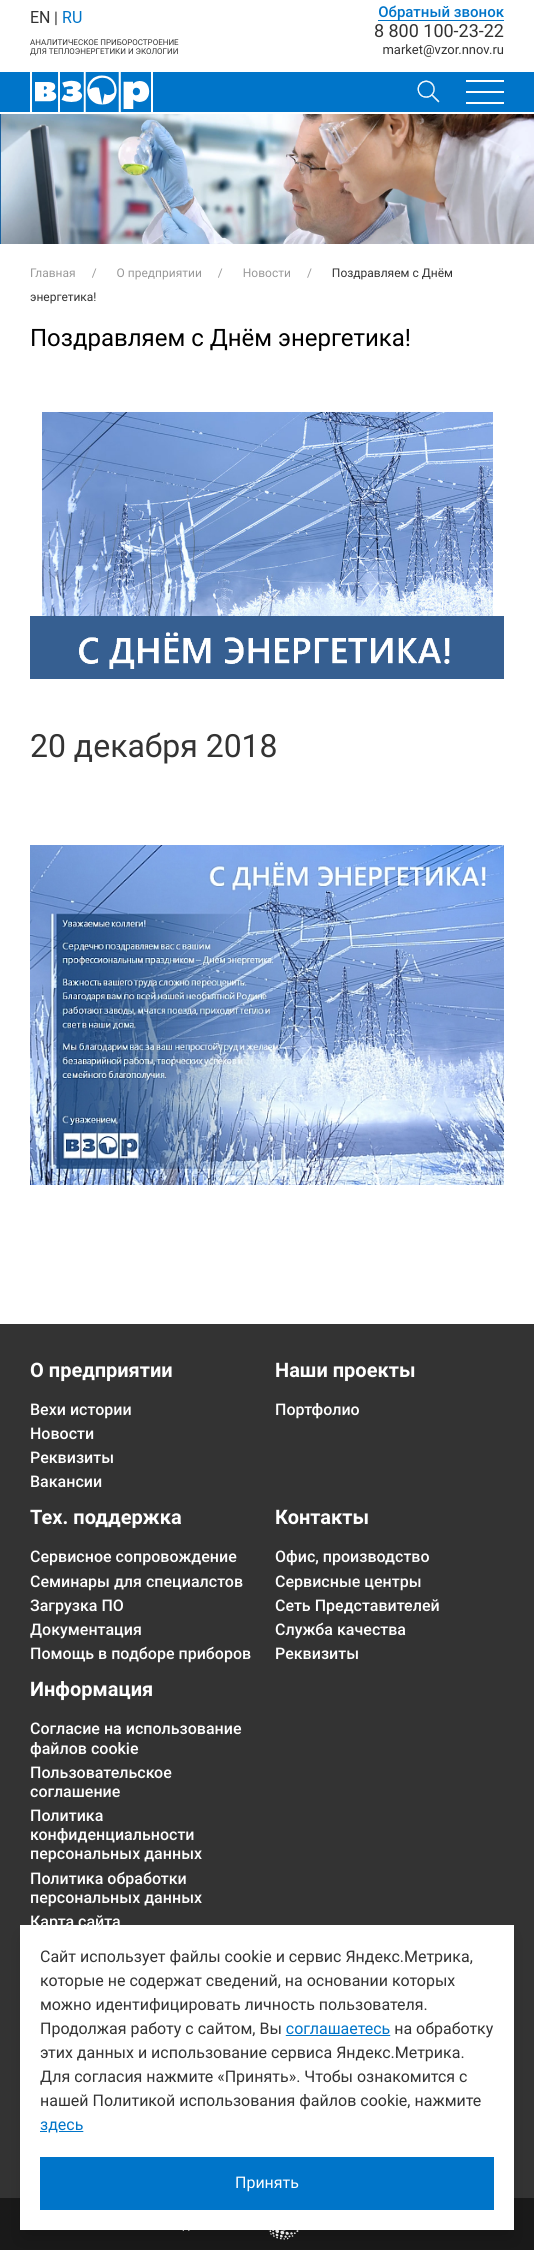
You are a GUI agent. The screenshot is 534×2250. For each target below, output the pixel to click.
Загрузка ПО (77, 1605)
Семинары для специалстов (136, 1581)
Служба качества (340, 1629)
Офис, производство (352, 1556)
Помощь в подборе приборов (140, 1653)
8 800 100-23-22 (439, 32)
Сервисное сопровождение (133, 1556)
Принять (267, 2182)
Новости (62, 1433)
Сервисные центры (348, 1581)
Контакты (322, 1517)
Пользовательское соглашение (101, 1782)
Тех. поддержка (106, 1517)
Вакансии (66, 1481)
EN (40, 17)
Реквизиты (72, 1457)
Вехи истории (81, 1409)
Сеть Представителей (357, 1605)
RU (72, 17)
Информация (91, 1689)
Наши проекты (345, 1370)
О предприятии (101, 1370)
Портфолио (317, 1409)
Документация (86, 1629)
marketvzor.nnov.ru (443, 50)
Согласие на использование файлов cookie (136, 1738)
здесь (61, 2124)
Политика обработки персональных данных (116, 1888)
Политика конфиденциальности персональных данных (116, 1834)
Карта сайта (75, 1921)
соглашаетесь (338, 2028)
